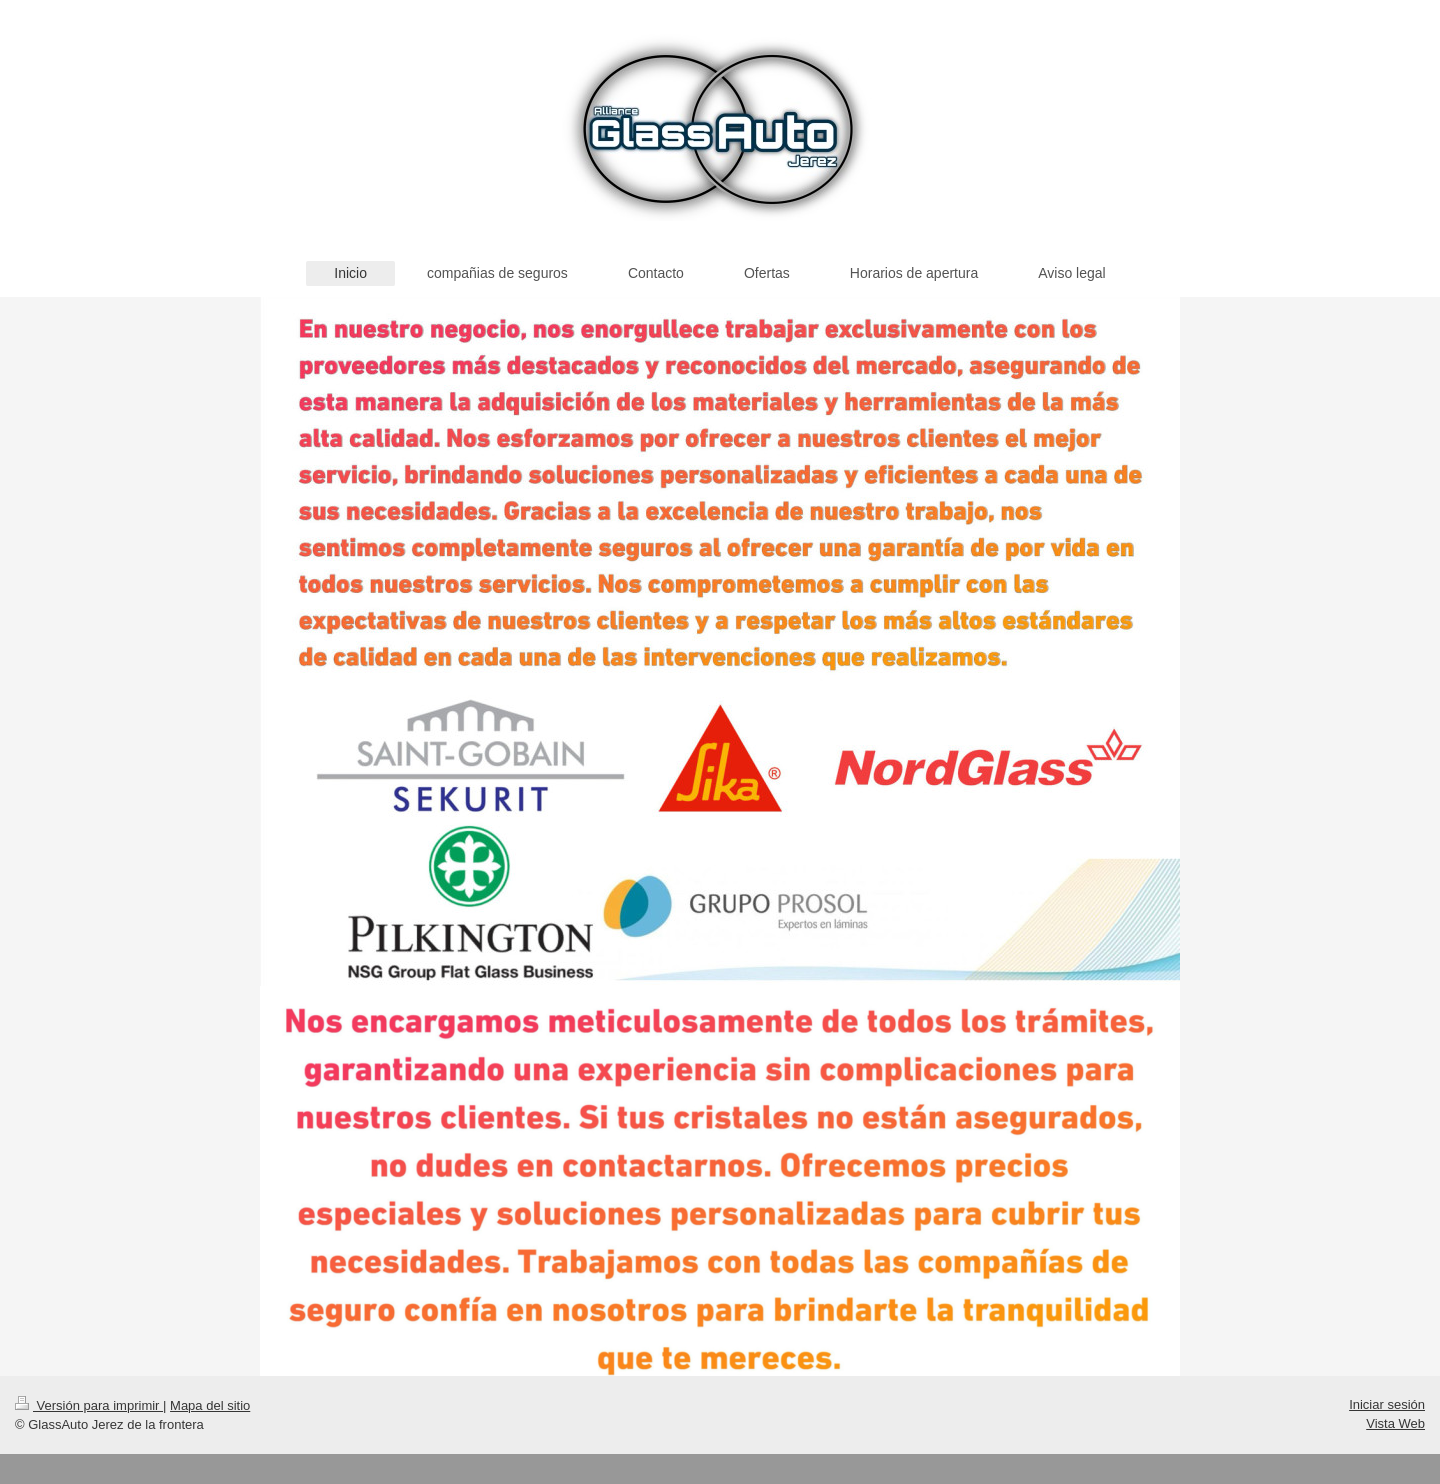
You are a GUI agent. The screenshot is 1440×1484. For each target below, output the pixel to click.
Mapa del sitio (210, 1405)
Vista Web (1395, 1423)
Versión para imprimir (89, 1405)
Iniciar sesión (1387, 1404)
